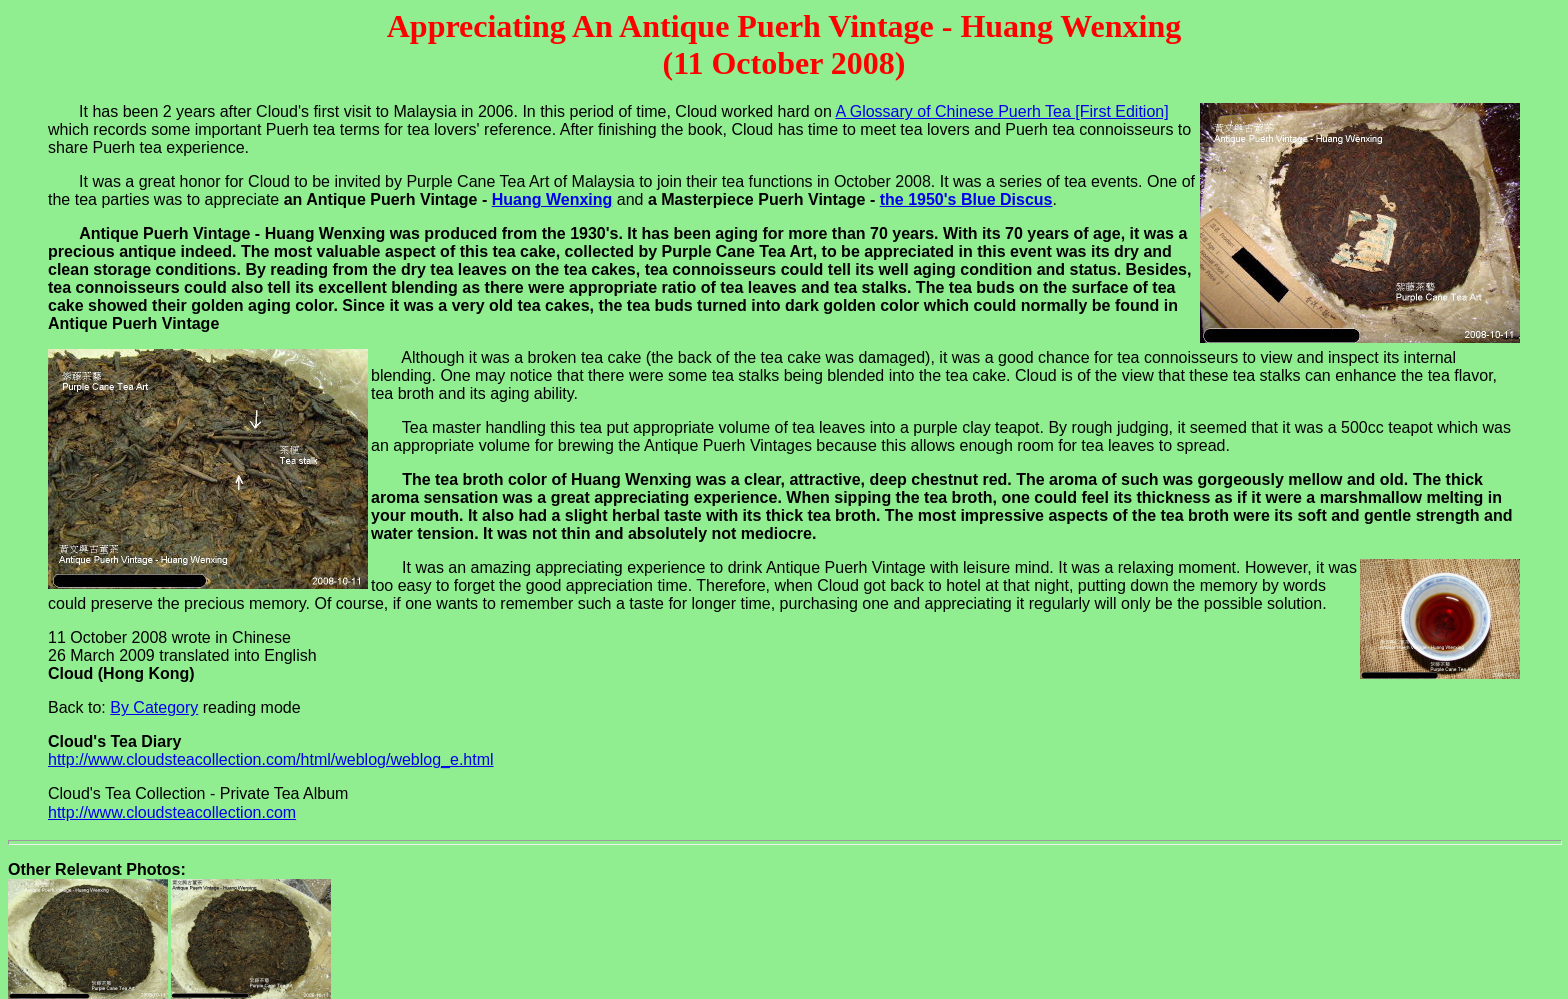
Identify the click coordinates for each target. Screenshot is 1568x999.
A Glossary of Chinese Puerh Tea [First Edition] (1001, 111)
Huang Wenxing (552, 199)
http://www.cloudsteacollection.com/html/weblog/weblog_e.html (271, 759)
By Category (154, 707)
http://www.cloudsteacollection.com (172, 812)
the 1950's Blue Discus (966, 199)
